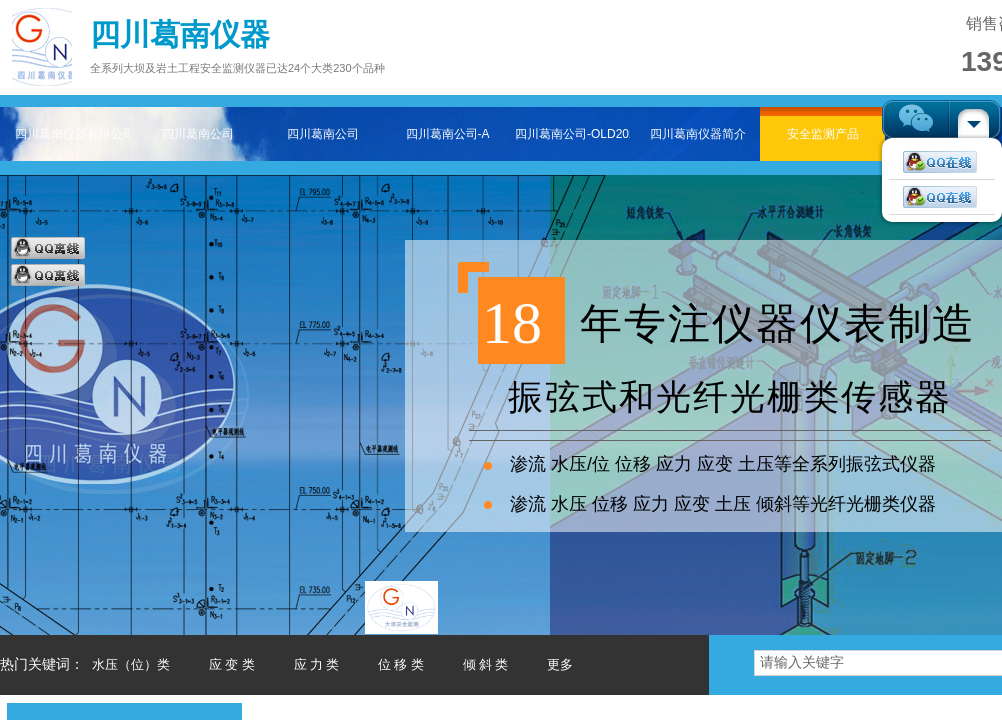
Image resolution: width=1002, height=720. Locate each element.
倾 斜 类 (486, 664)
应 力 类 (317, 664)
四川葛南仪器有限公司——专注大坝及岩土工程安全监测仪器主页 (72, 134)
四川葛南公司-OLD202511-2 (572, 134)
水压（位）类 (131, 664)
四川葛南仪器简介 (698, 134)
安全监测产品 (823, 134)
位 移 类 (401, 664)
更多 (560, 664)
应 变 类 (232, 664)
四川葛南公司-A (448, 134)
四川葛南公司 (198, 134)
